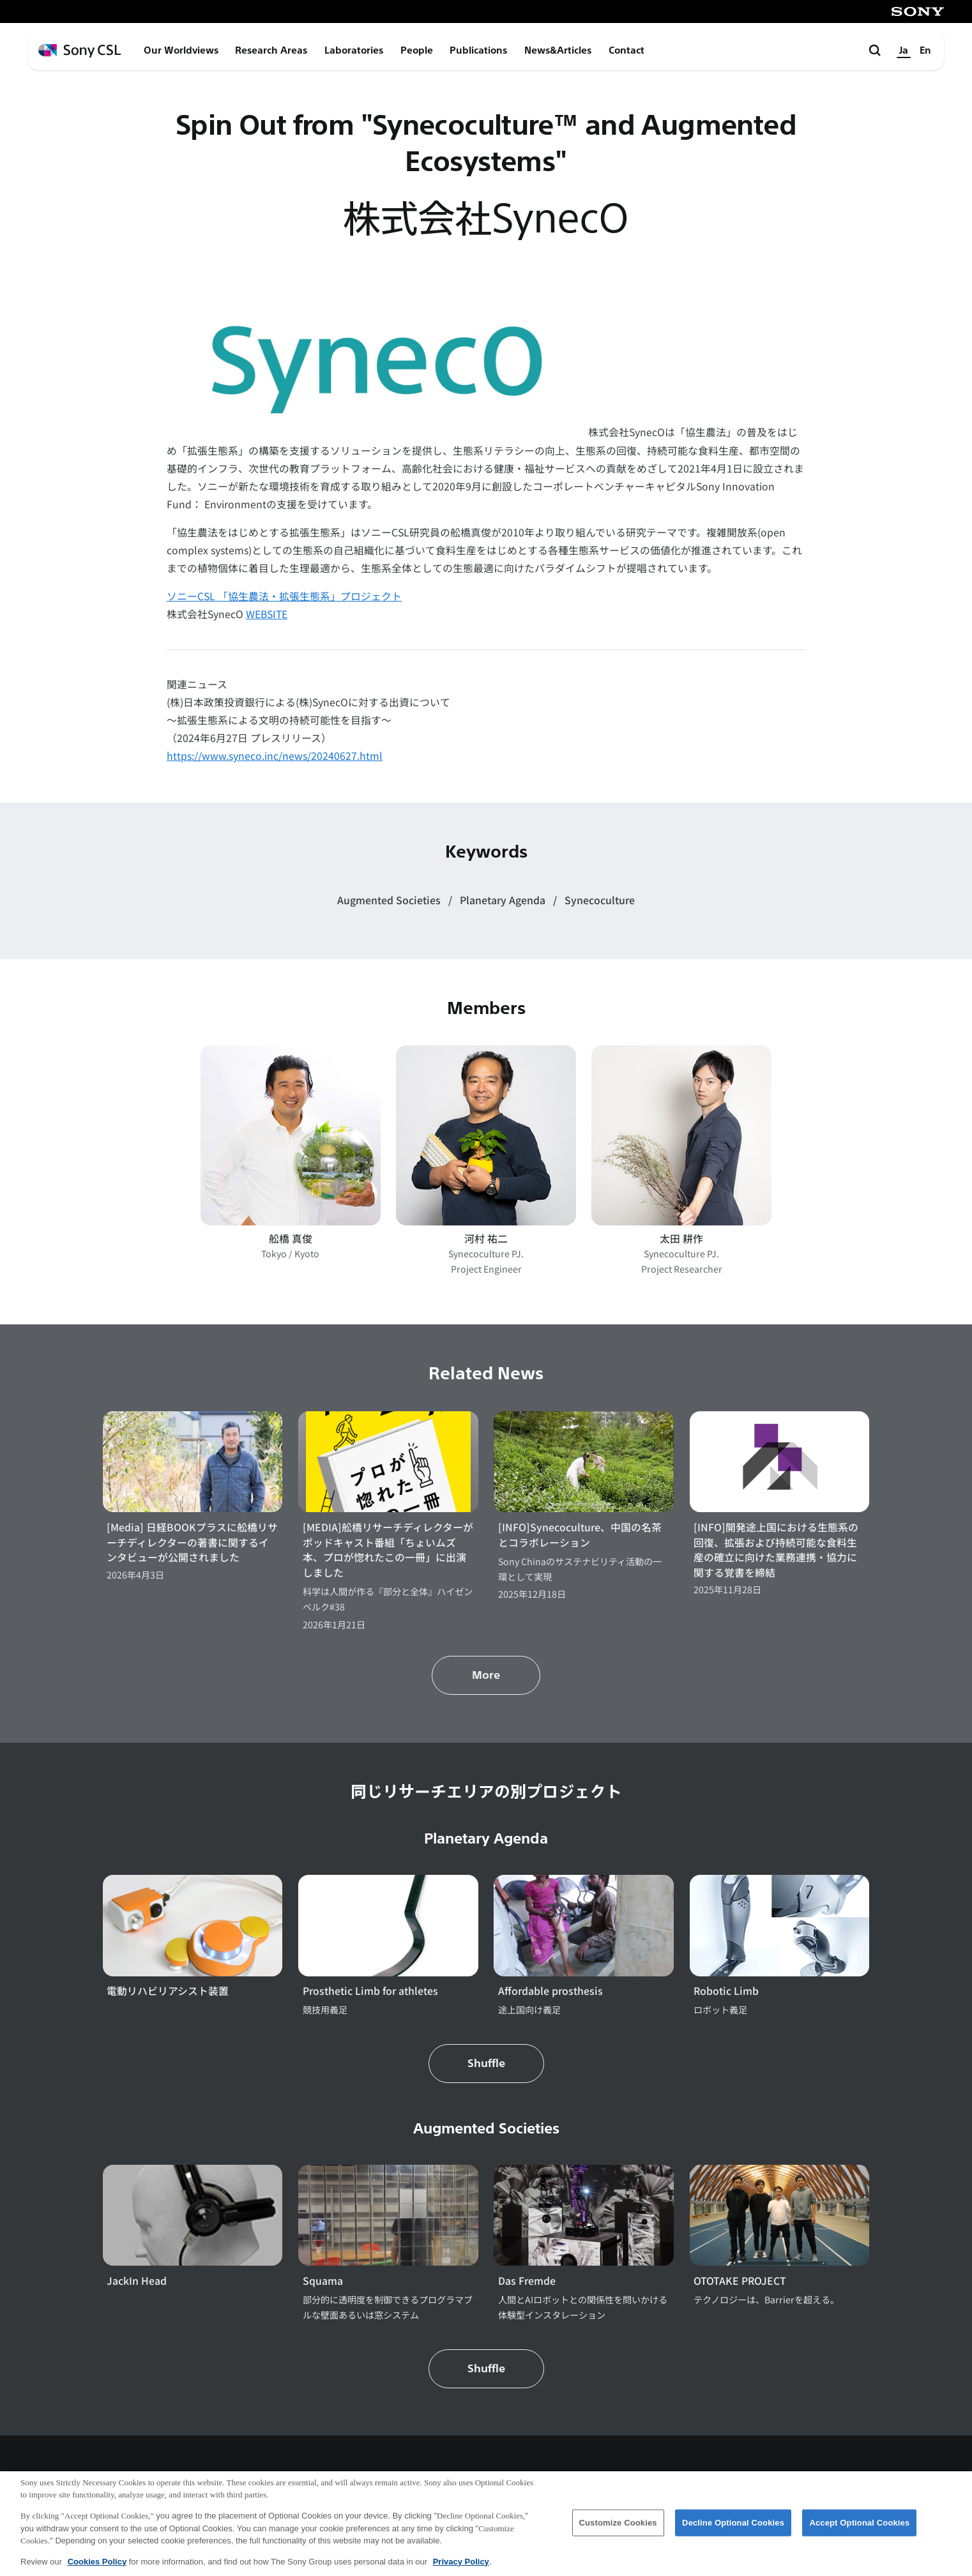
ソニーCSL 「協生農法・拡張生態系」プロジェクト (284, 596)
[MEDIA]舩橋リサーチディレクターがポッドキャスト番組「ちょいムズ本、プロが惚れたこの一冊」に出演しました (388, 1550)
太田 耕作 (681, 1238)
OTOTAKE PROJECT (740, 2280)
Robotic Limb (726, 1990)
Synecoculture (600, 900)
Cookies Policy (97, 2568)
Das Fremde (527, 2280)
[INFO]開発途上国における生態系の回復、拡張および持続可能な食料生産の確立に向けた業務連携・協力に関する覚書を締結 (776, 1550)
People (416, 50)
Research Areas (271, 50)
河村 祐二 (486, 1238)
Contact (626, 50)
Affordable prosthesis (550, 1990)
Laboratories (353, 50)
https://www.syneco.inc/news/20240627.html (275, 755)
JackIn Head (137, 2280)
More (486, 1675)
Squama (323, 2280)
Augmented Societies (390, 900)
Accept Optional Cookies (859, 2529)
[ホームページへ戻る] (79, 50)
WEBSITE (266, 614)
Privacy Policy (461, 2568)
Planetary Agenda (504, 900)
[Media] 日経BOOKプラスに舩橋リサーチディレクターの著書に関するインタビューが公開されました (192, 1542)
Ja (903, 50)
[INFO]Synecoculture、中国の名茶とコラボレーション (580, 1535)
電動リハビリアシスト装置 (168, 1990)
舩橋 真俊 (290, 1238)
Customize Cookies (618, 2529)
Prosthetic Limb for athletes (370, 1990)
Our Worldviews (181, 50)
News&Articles (557, 50)
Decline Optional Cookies (733, 2529)
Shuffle (486, 2063)
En (925, 50)
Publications (478, 50)
